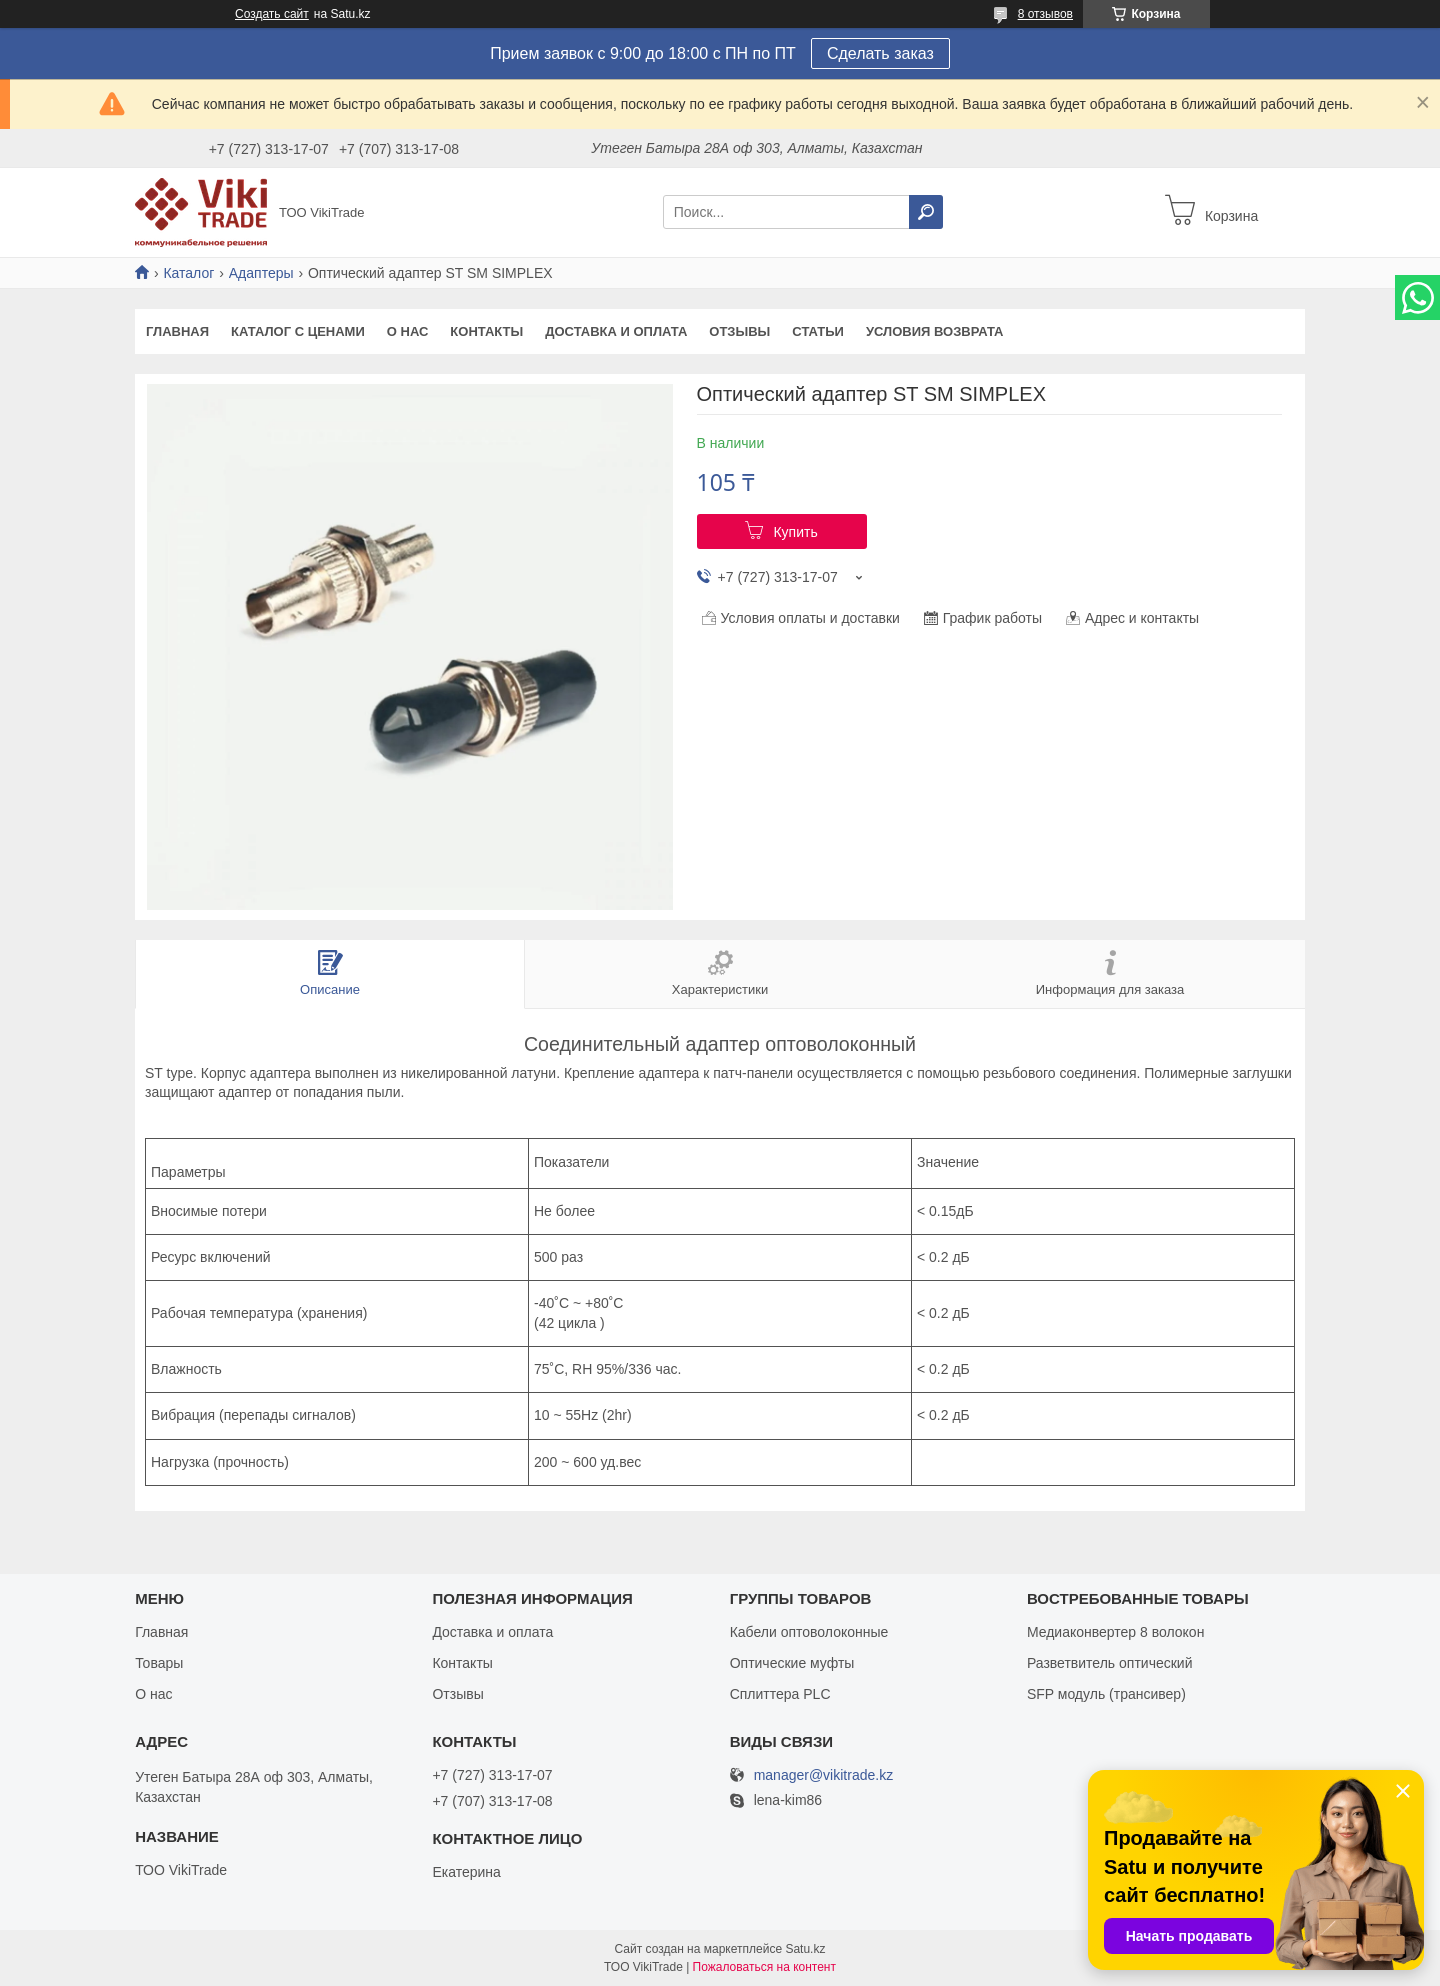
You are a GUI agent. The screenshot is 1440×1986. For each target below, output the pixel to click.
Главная (177, 331)
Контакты (486, 331)
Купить (795, 532)
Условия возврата (935, 331)
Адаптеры (261, 273)
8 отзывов (1045, 14)
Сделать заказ (880, 53)
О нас (408, 331)
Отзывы (739, 331)
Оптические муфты (792, 1663)
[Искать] (926, 212)
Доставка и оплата (616, 331)
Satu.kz (805, 1949)
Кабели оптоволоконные (809, 1632)
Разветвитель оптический (1110, 1663)
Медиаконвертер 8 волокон (1115, 1632)
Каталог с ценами (298, 331)
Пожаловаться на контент (764, 1967)
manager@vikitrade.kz (824, 1775)
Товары (159, 1663)
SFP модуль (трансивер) (1106, 1694)
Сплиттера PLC (780, 1694)
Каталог (188, 273)
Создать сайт (272, 14)
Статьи (818, 331)
